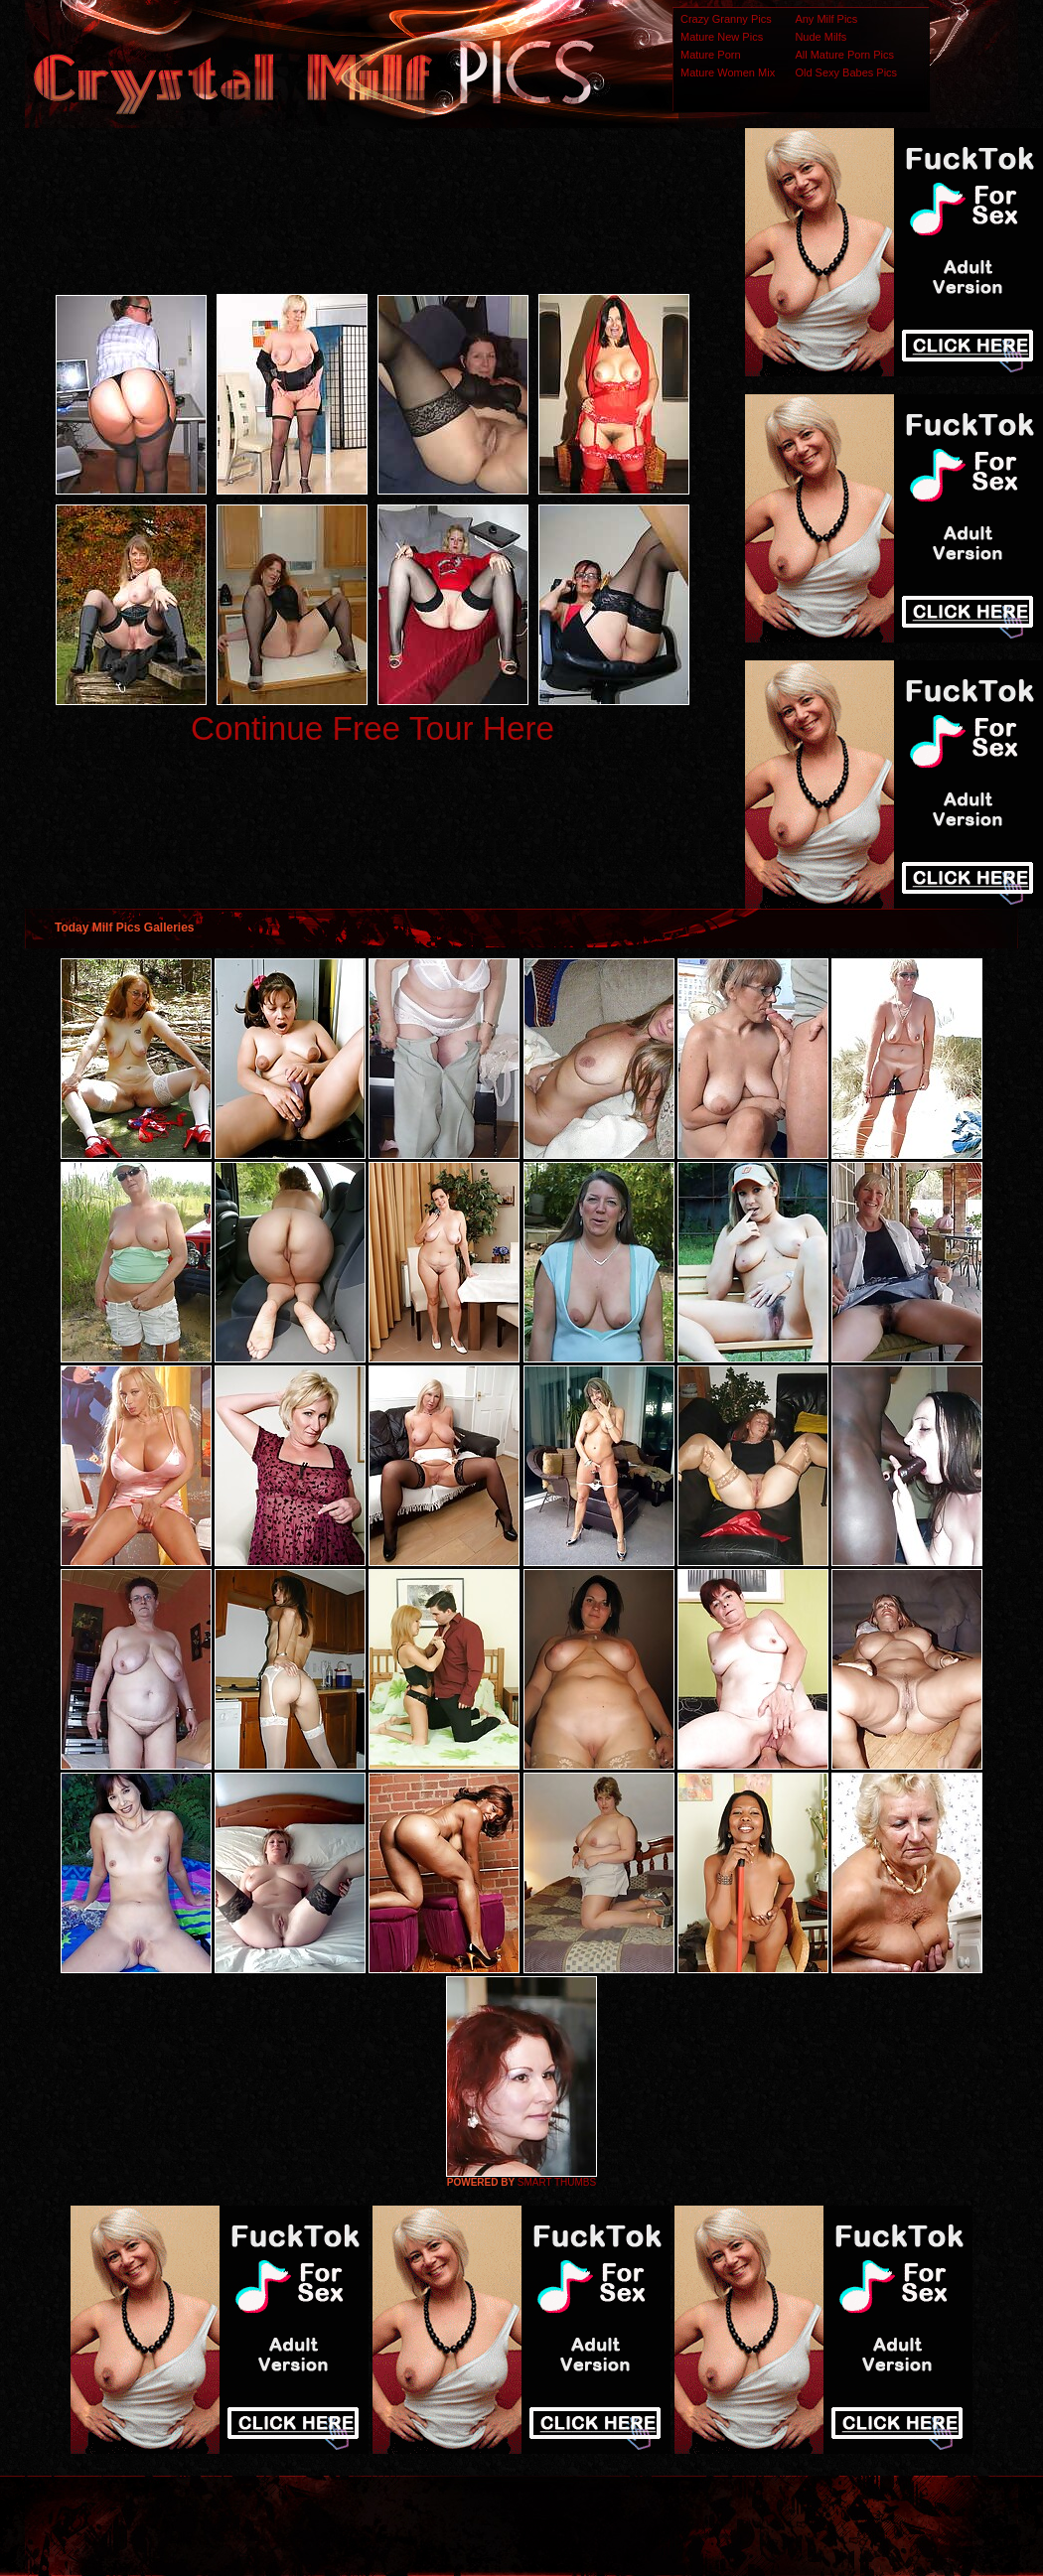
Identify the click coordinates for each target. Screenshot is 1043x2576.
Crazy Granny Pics (726, 19)
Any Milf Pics (826, 19)
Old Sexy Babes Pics (846, 72)
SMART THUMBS (557, 2182)
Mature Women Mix (727, 72)
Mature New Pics (721, 37)
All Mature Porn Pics (844, 55)
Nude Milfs (820, 37)
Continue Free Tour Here (372, 728)
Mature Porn (710, 55)
